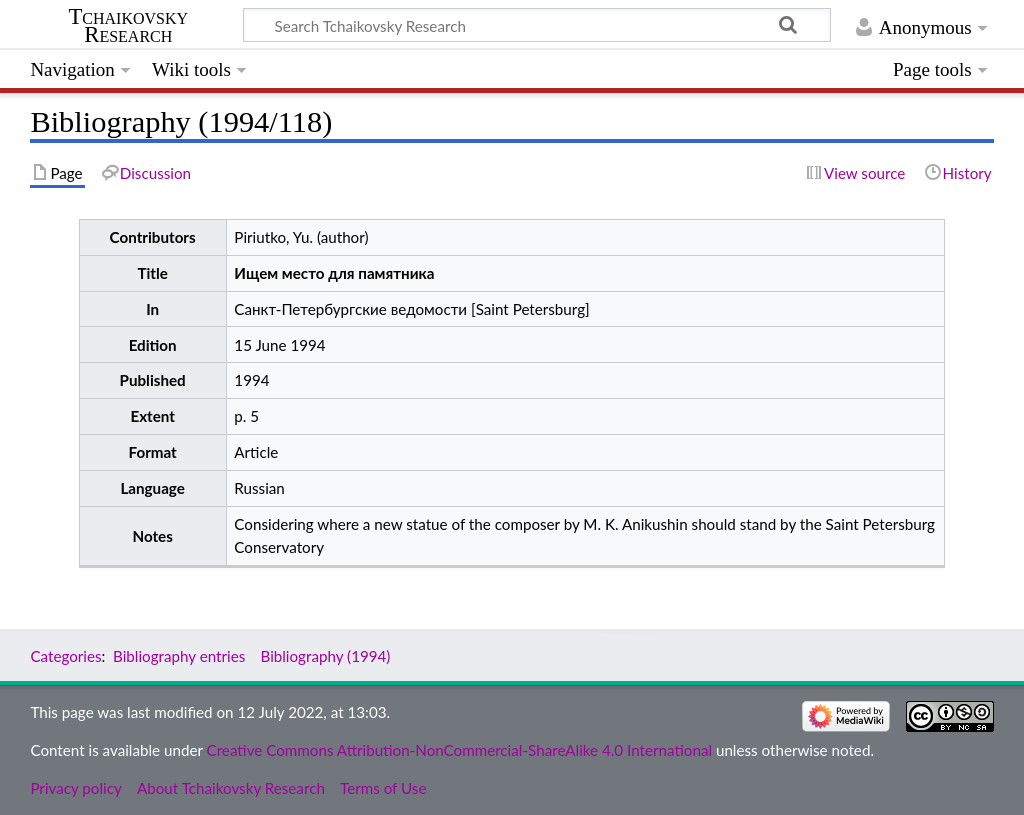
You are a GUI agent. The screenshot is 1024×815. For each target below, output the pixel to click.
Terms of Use (383, 788)
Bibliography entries (179, 656)
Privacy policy (75, 788)
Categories (65, 656)
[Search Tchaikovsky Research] (537, 25)
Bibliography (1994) (325, 656)
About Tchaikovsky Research (231, 788)
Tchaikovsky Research (128, 26)
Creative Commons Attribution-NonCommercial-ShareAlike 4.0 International (459, 750)
